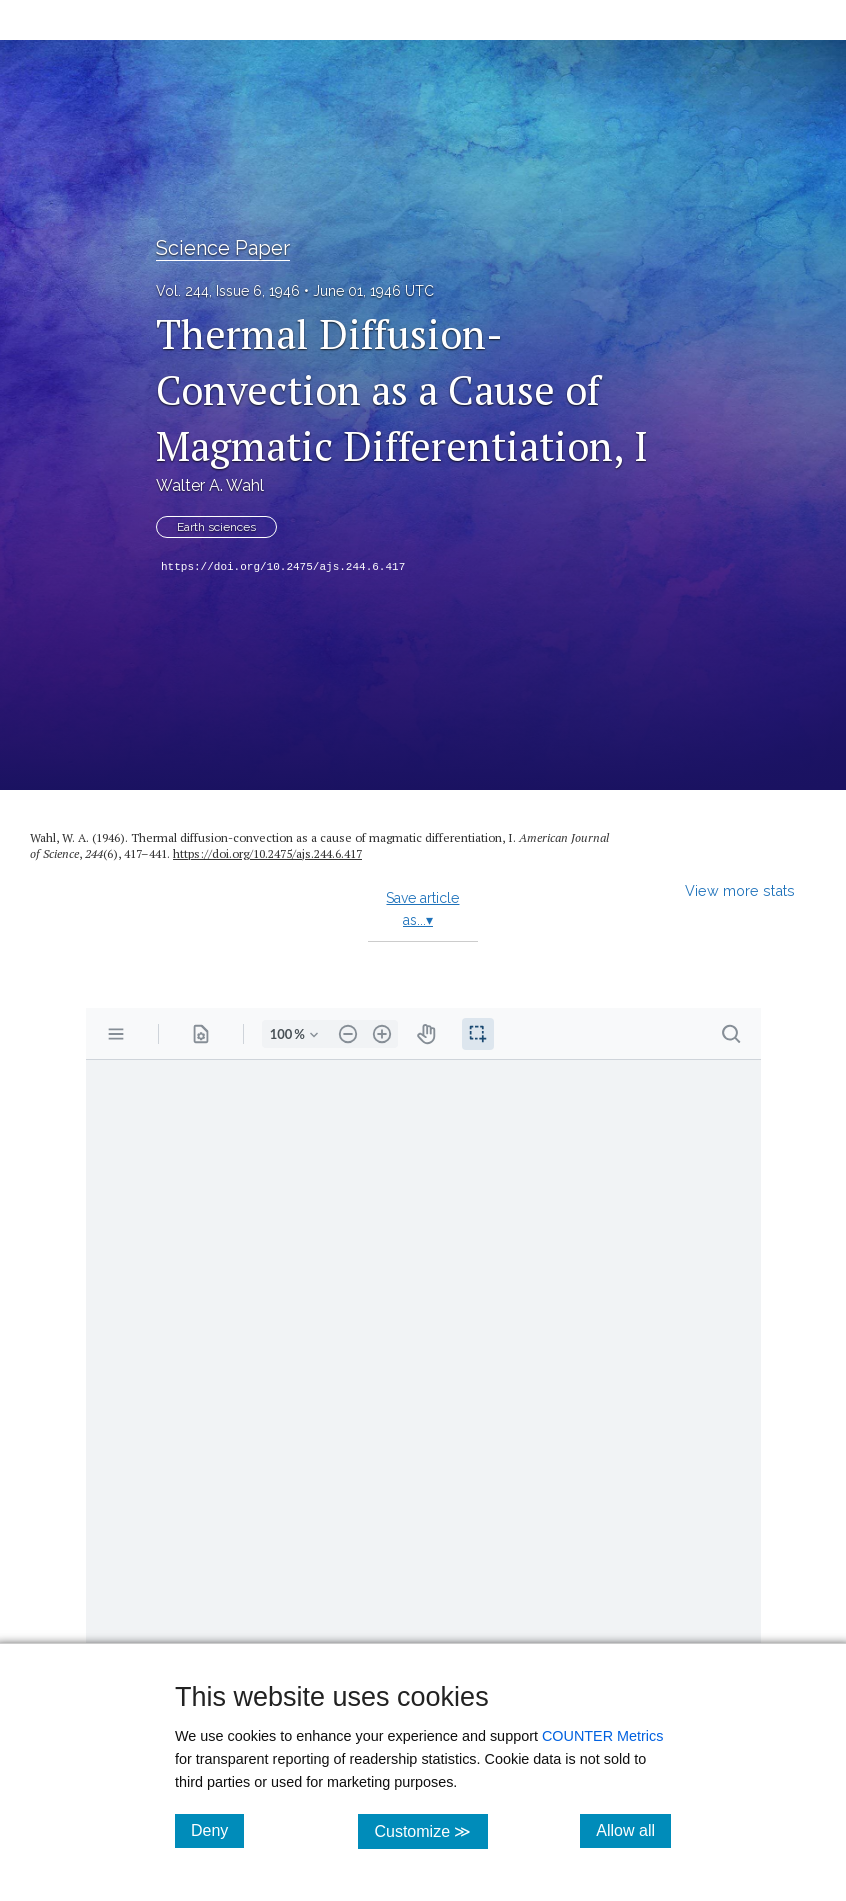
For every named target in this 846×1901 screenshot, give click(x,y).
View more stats (740, 890)
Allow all (633, 1830)
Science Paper (223, 248)
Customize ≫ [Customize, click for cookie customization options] (430, 1830)
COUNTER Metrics (603, 1736)
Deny (217, 1830)
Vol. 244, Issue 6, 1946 (228, 291)
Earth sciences (216, 527)
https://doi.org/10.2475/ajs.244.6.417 (283, 567)
